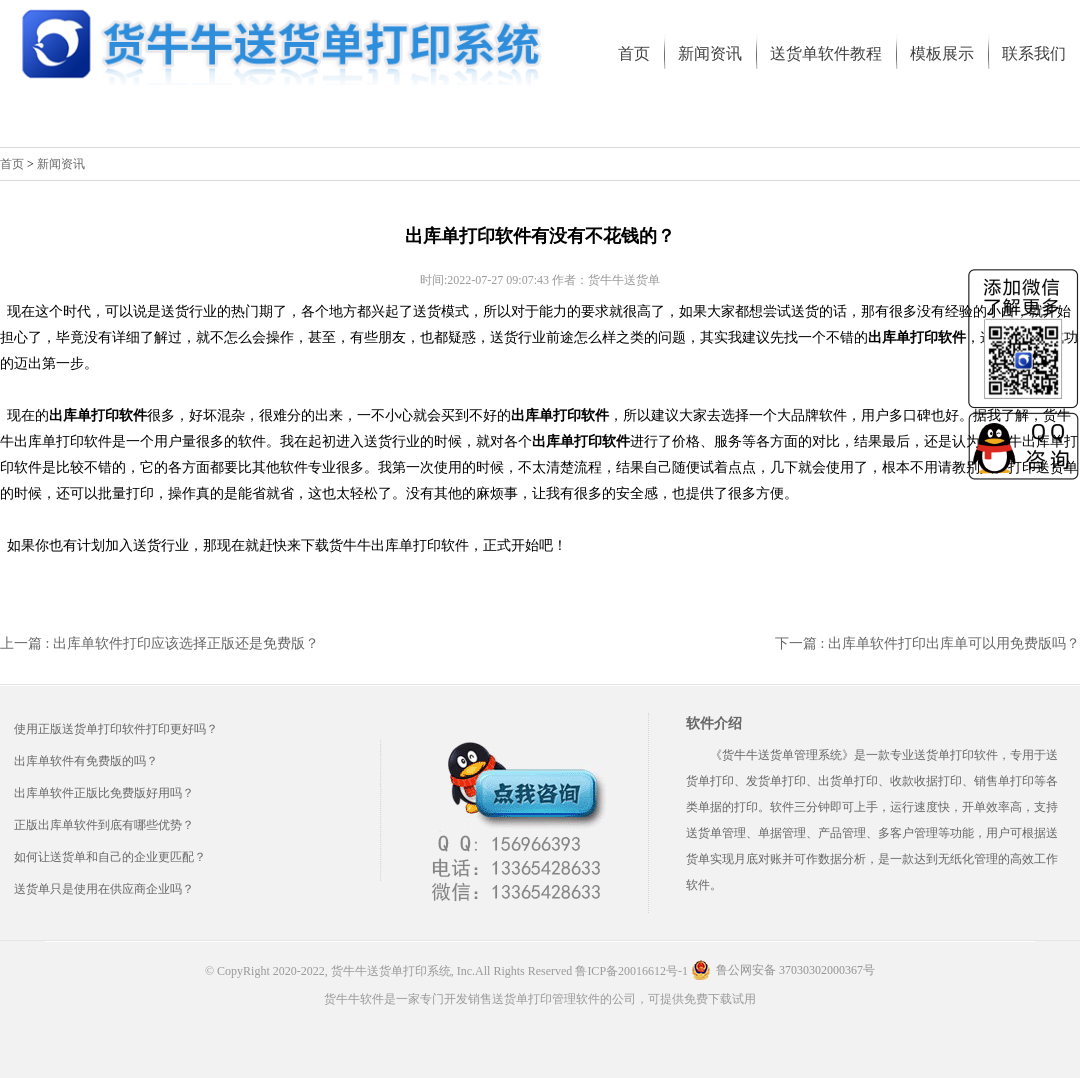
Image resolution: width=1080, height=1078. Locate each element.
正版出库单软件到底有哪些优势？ (104, 825)
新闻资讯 (61, 164)
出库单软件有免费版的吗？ (86, 761)
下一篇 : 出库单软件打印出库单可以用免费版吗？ (927, 643)
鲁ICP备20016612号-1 (631, 971)
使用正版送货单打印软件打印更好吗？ (116, 729)
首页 (12, 164)
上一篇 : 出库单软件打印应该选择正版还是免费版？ (159, 643)
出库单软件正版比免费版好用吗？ (104, 793)
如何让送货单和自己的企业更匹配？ (110, 857)
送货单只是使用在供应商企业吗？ (104, 889)
